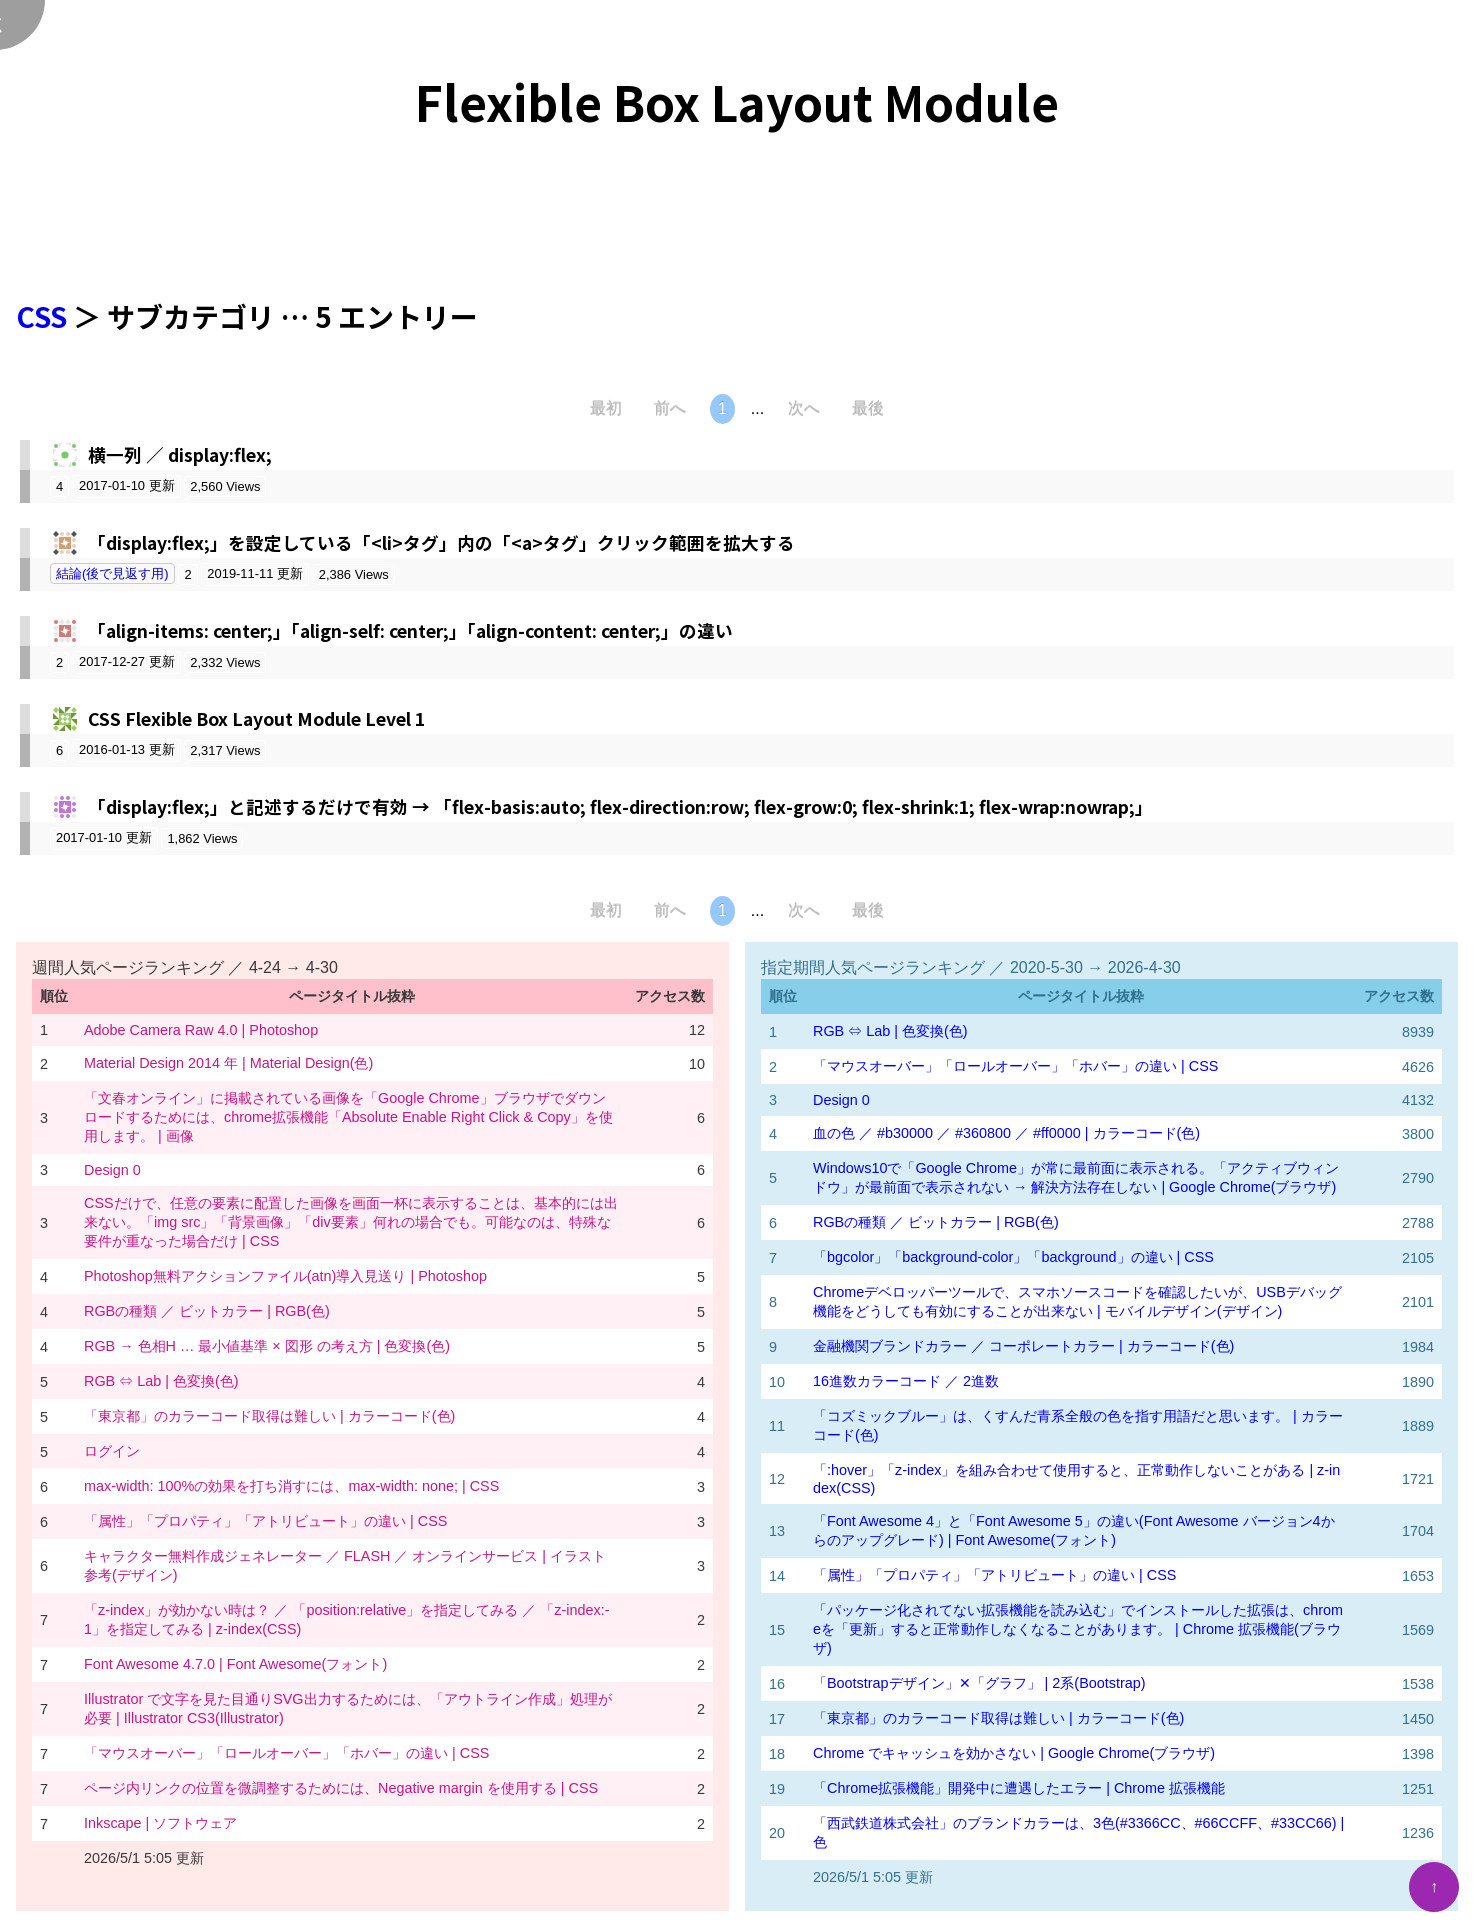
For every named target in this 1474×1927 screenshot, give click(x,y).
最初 (606, 408)
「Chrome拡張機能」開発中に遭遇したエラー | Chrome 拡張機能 (1019, 1788)
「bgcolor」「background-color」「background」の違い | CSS (1013, 1257)
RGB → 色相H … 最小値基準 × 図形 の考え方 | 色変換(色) (267, 1346)
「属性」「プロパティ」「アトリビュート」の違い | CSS (265, 1521)
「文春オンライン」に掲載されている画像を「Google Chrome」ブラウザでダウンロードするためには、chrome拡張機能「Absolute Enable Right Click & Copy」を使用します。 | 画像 (348, 1117)
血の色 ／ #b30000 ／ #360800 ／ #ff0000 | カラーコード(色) (1006, 1133)
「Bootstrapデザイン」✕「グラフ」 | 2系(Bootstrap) (979, 1683)
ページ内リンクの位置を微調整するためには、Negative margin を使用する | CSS (341, 1788)
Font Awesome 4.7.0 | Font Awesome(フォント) (235, 1664)
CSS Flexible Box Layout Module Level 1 (256, 718)
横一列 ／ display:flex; (180, 454)
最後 (868, 408)
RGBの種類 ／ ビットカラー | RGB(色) (207, 1311)
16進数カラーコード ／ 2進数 (906, 1381)
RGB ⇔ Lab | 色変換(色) (161, 1381)
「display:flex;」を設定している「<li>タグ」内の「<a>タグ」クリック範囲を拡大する (441, 542)
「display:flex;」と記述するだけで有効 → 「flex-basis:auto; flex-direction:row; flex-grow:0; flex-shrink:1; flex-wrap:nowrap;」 (620, 806)
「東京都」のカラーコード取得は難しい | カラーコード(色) (269, 1416)
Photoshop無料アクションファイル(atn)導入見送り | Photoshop (285, 1276)
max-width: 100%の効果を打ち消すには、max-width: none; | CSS (291, 1486)
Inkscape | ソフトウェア (160, 1823)
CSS (41, 316)
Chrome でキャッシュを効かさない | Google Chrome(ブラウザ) (1014, 1753)
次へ (804, 408)
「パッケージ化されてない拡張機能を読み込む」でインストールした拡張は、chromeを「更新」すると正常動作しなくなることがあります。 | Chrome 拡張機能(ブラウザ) (1078, 1629)
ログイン (112, 1451)
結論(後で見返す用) (112, 573)
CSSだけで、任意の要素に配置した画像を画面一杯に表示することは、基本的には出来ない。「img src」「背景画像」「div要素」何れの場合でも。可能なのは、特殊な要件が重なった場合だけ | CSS (351, 1222)
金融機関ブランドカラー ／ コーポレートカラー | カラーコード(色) (1023, 1346)
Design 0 (112, 1170)
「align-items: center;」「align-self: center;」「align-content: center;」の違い (410, 630)
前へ (670, 408)
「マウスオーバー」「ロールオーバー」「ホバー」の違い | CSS (286, 1753)
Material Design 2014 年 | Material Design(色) (228, 1063)
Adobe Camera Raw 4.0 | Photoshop (201, 1030)
